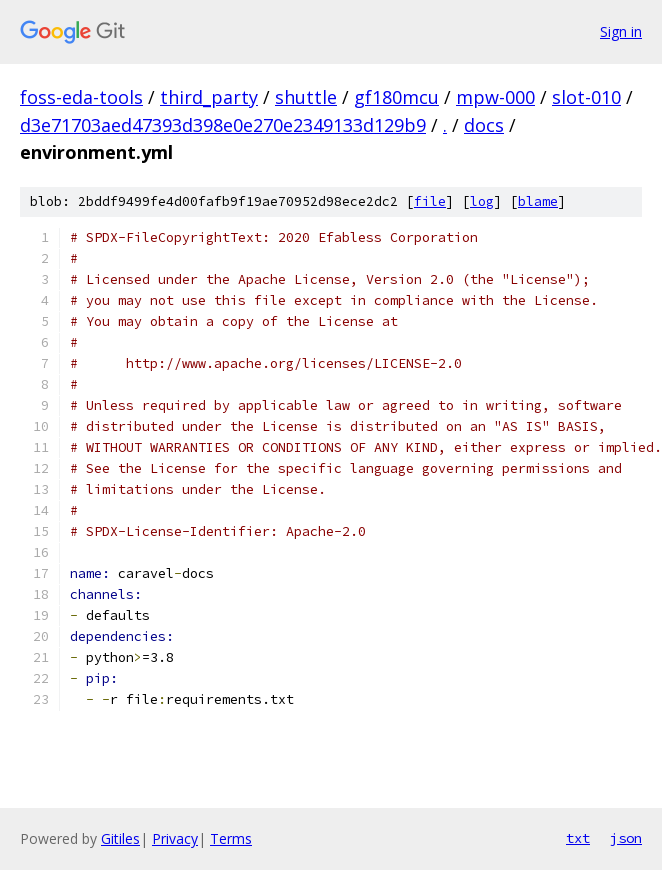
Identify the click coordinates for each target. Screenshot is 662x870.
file (430, 201)
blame (538, 201)
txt (578, 838)
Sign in (621, 31)
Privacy (175, 838)
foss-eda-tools (81, 97)
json (626, 838)
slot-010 (586, 97)
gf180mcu (396, 97)
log (482, 201)
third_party (209, 97)
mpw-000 (495, 97)
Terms (231, 838)
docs (484, 125)
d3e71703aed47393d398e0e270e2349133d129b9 (223, 125)
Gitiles (120, 838)
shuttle (306, 97)
